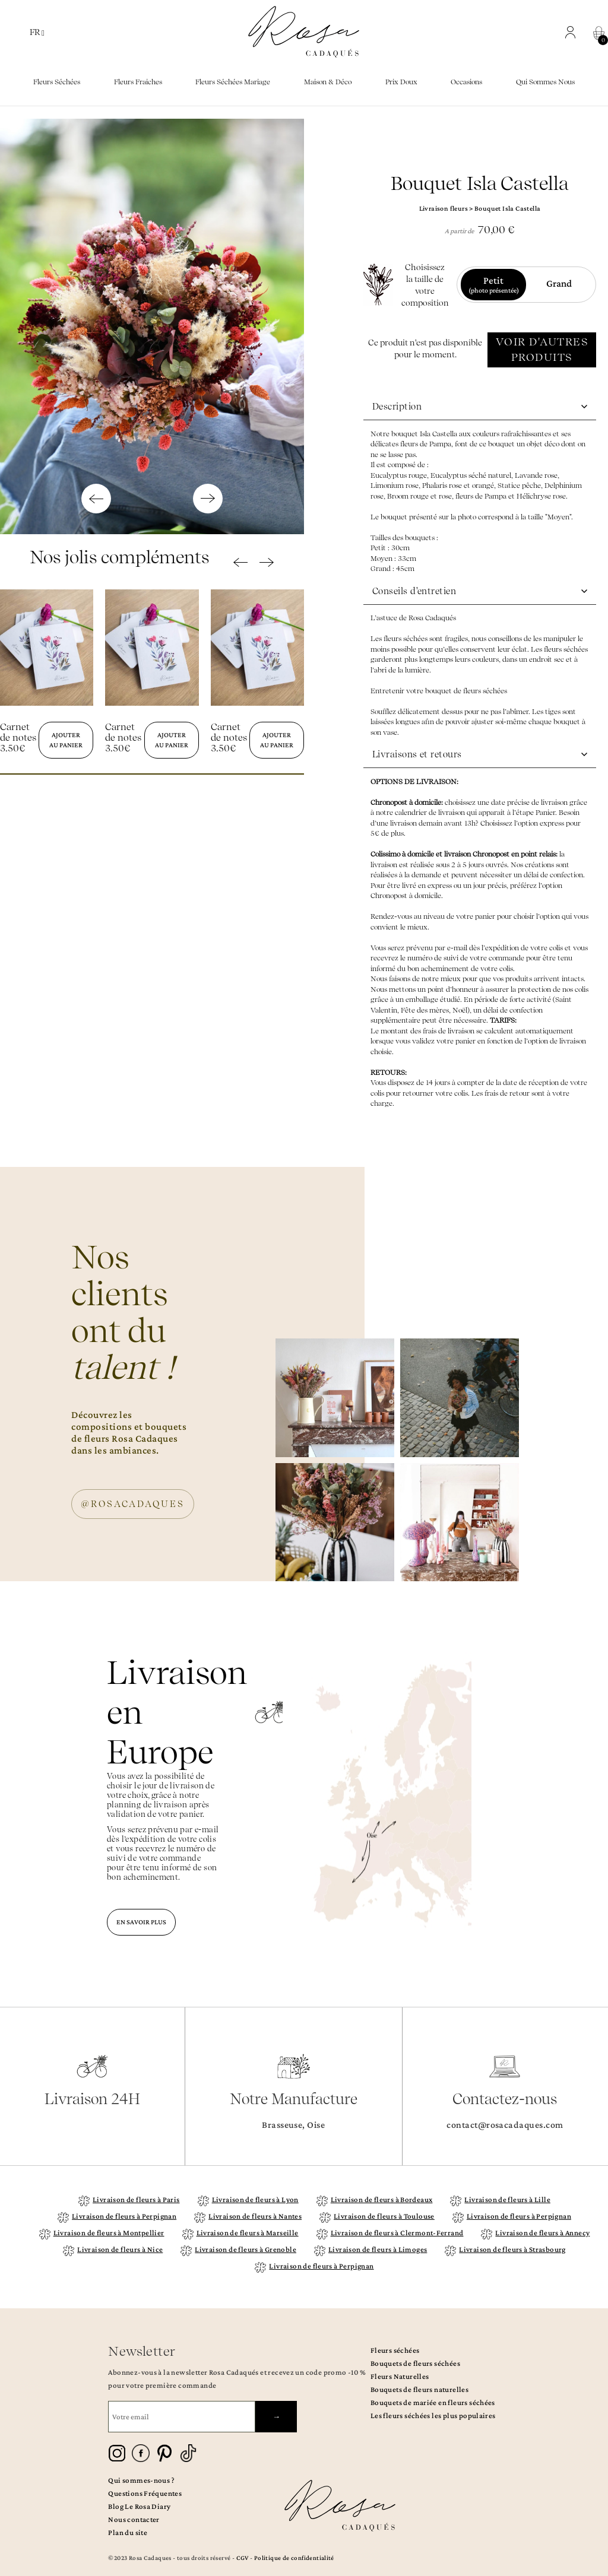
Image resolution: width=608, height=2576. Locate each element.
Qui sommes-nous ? (141, 2480)
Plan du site (127, 2532)
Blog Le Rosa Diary (139, 2506)
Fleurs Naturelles (399, 2376)
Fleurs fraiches (138, 82)
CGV (242, 2557)
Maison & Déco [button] (328, 82)
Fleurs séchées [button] (56, 82)
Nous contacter (133, 2519)
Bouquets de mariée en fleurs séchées (432, 2402)
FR (37, 32)
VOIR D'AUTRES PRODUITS (542, 349)
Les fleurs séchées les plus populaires (433, 2415)
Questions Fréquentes (145, 2493)
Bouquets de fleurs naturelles (419, 2389)
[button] (573, 32)
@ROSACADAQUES (133, 1504)
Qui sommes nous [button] (545, 82)
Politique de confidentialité (294, 2557)
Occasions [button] (466, 82)
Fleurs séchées (394, 2350)
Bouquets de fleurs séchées (415, 2363)
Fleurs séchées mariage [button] (232, 82)
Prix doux (401, 82)
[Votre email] (181, 2416)
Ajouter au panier (66, 740)
